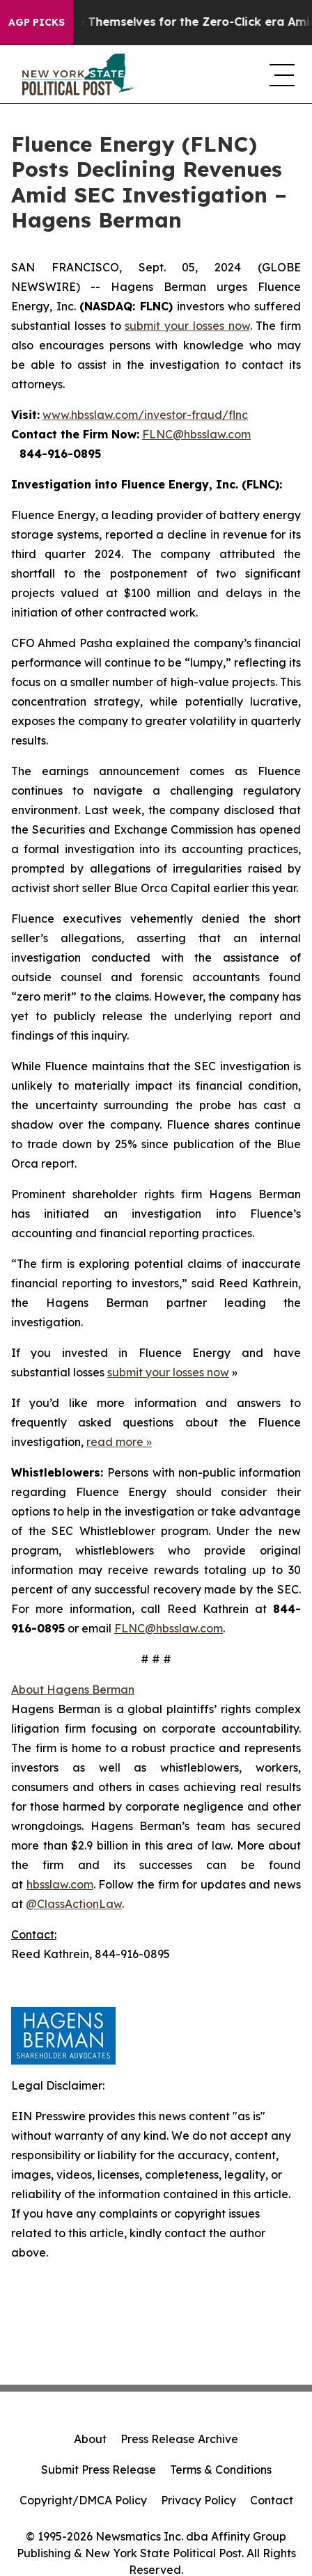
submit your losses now (187, 326)
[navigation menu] (280, 74)
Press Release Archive (179, 2439)
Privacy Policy (198, 2500)
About (90, 2439)
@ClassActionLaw (74, 1904)
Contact (271, 2500)
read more (114, 1442)
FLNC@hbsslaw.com (196, 434)
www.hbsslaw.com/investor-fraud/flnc (145, 415)
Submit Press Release (98, 2469)
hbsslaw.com (59, 1884)
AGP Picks (36, 22)
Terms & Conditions (221, 2469)
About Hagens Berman (72, 1689)
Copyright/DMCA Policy (83, 2500)
